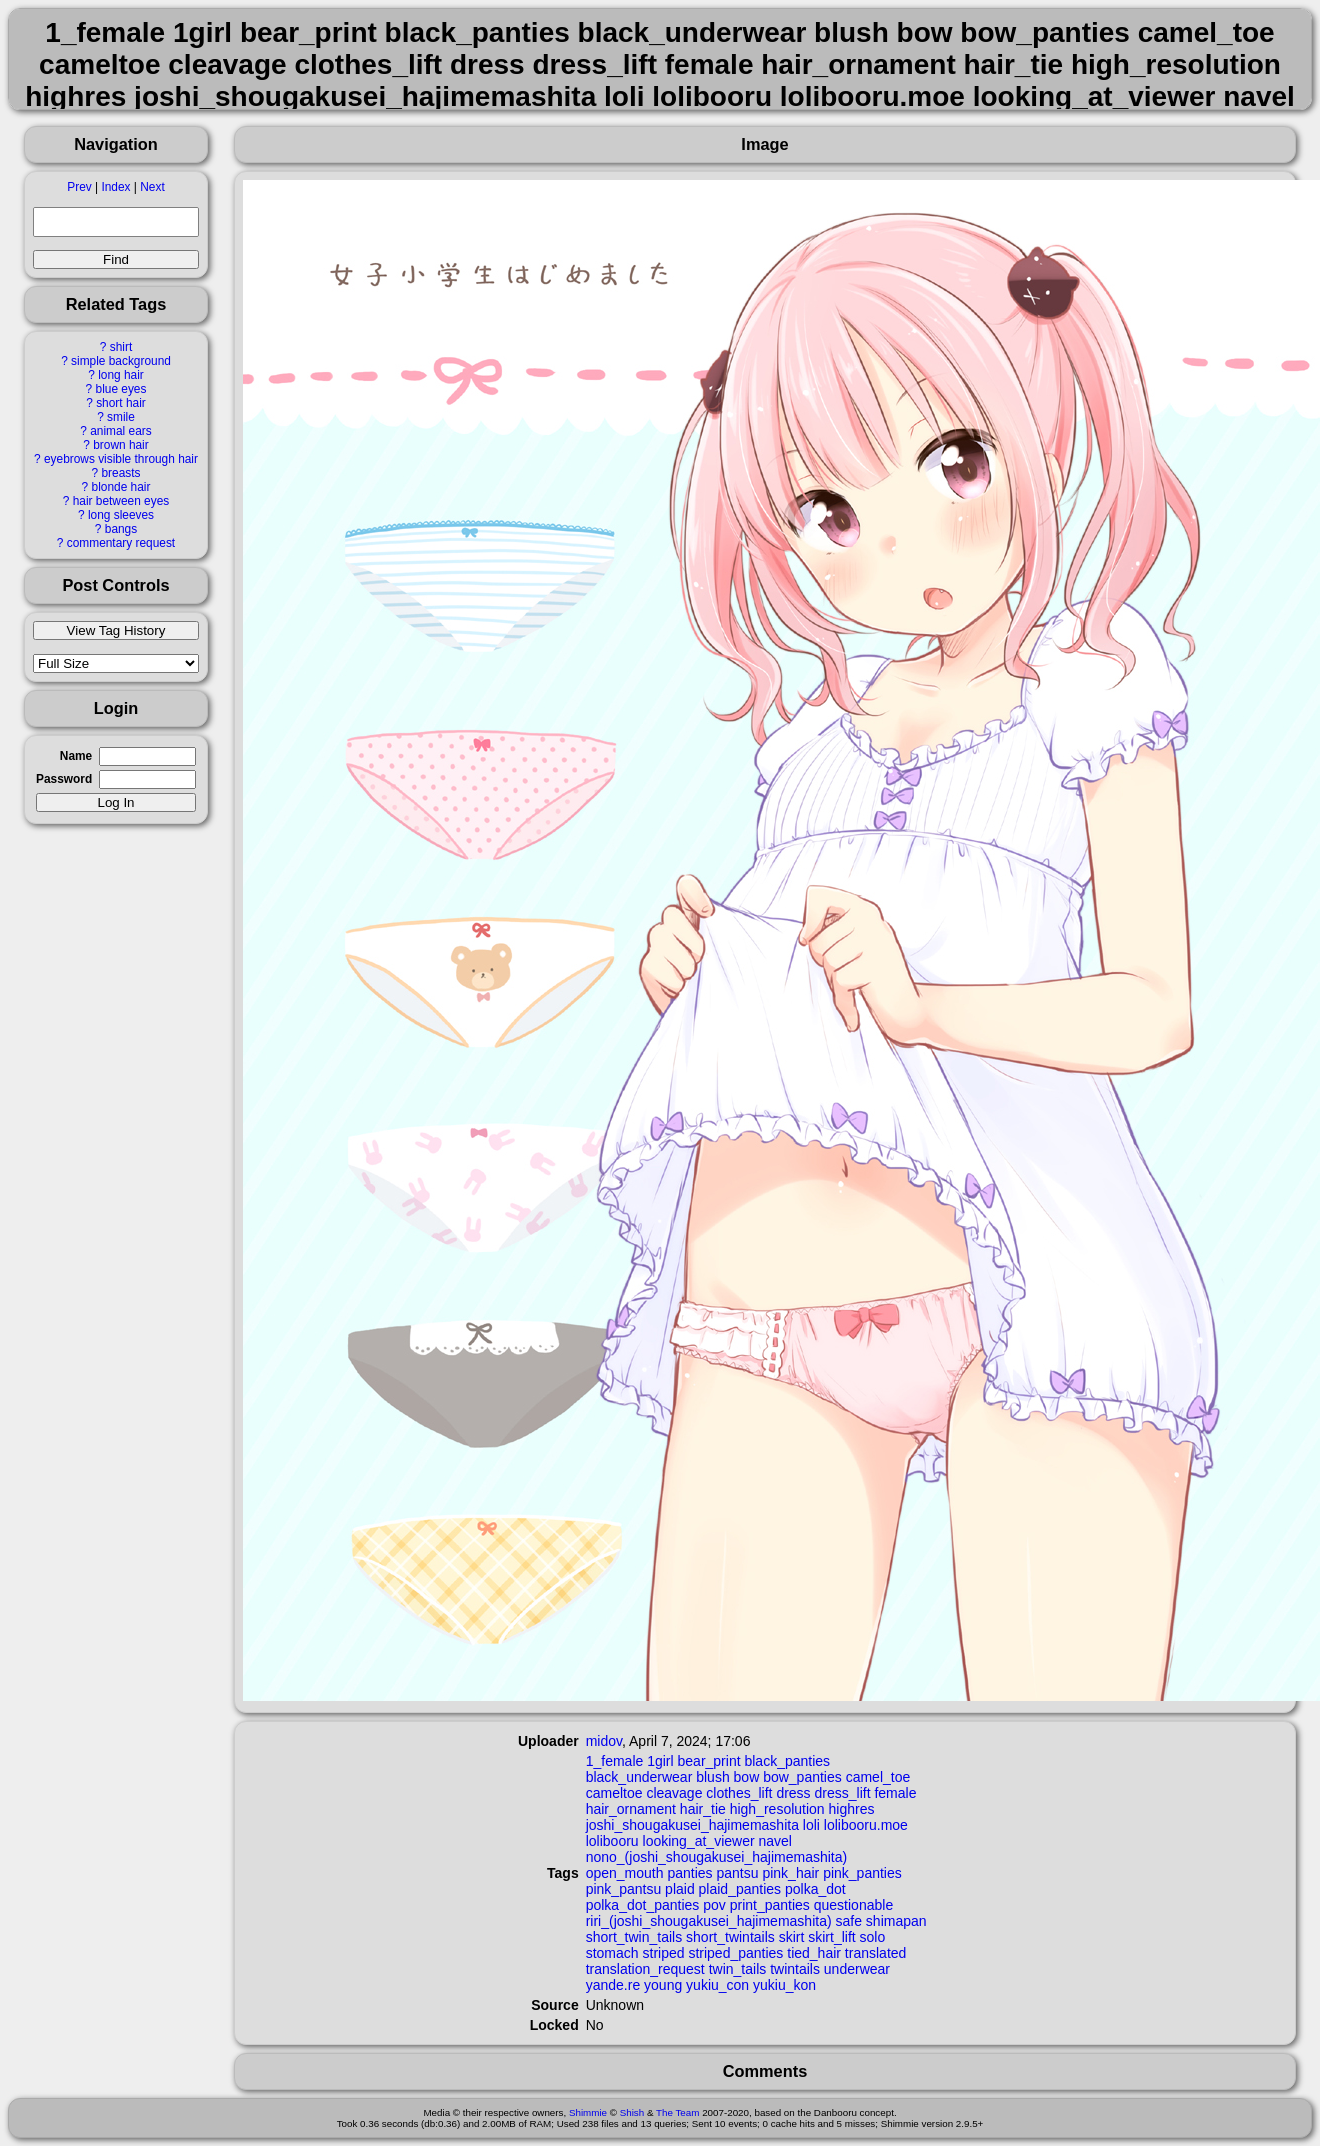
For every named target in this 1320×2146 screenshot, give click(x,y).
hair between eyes (121, 501)
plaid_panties (740, 1889)
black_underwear (639, 1777)
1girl (660, 1761)
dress (793, 1793)
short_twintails (730, 1937)
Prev (79, 187)
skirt (792, 1937)
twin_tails (738, 1969)
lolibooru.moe (866, 1825)
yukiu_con (717, 1985)
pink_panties (862, 1873)
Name (76, 756)
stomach (612, 1953)
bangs (121, 529)
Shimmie (588, 2112)
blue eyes (121, 389)
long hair (121, 375)
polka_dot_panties (643, 1905)
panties (689, 1873)
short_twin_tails (634, 1937)
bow (747, 1777)
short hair (121, 403)
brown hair (121, 445)
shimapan (896, 1921)
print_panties (770, 1905)
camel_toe (878, 1777)
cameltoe (614, 1793)
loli (811, 1825)
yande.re (613, 1985)
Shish (632, 2112)
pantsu (737, 1873)
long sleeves (121, 515)
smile (121, 417)
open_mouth (625, 1873)
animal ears (120, 431)
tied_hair (814, 1953)
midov (604, 1741)
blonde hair (121, 487)
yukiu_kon (784, 1985)
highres (852, 1809)
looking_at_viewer (699, 1841)
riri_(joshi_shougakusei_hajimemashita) (709, 1921)
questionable (853, 1905)
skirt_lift (831, 1937)
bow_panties (802, 1777)
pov (714, 1905)
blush (712, 1777)
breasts (120, 473)
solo (873, 1937)
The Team (677, 2112)
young (663, 1985)
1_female (615, 1761)
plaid (680, 1889)
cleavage (674, 1793)
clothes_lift (739, 1793)
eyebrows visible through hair (121, 459)
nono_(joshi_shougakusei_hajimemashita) (717, 1857)
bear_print (709, 1761)
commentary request (121, 543)
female (895, 1793)
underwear (857, 1969)
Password (64, 779)
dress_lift (843, 1793)
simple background (121, 361)
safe (848, 1921)
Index (115, 187)
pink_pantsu (624, 1889)
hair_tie (703, 1809)
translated (875, 1953)
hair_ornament (631, 1809)
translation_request (645, 1969)
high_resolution (777, 1809)
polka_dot (815, 1889)
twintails (795, 1969)
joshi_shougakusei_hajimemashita (692, 1825)
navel (774, 1841)
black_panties (787, 1761)
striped (664, 1953)
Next (152, 187)
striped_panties (735, 1953)
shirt (121, 347)
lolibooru (612, 1841)
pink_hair (790, 1873)
